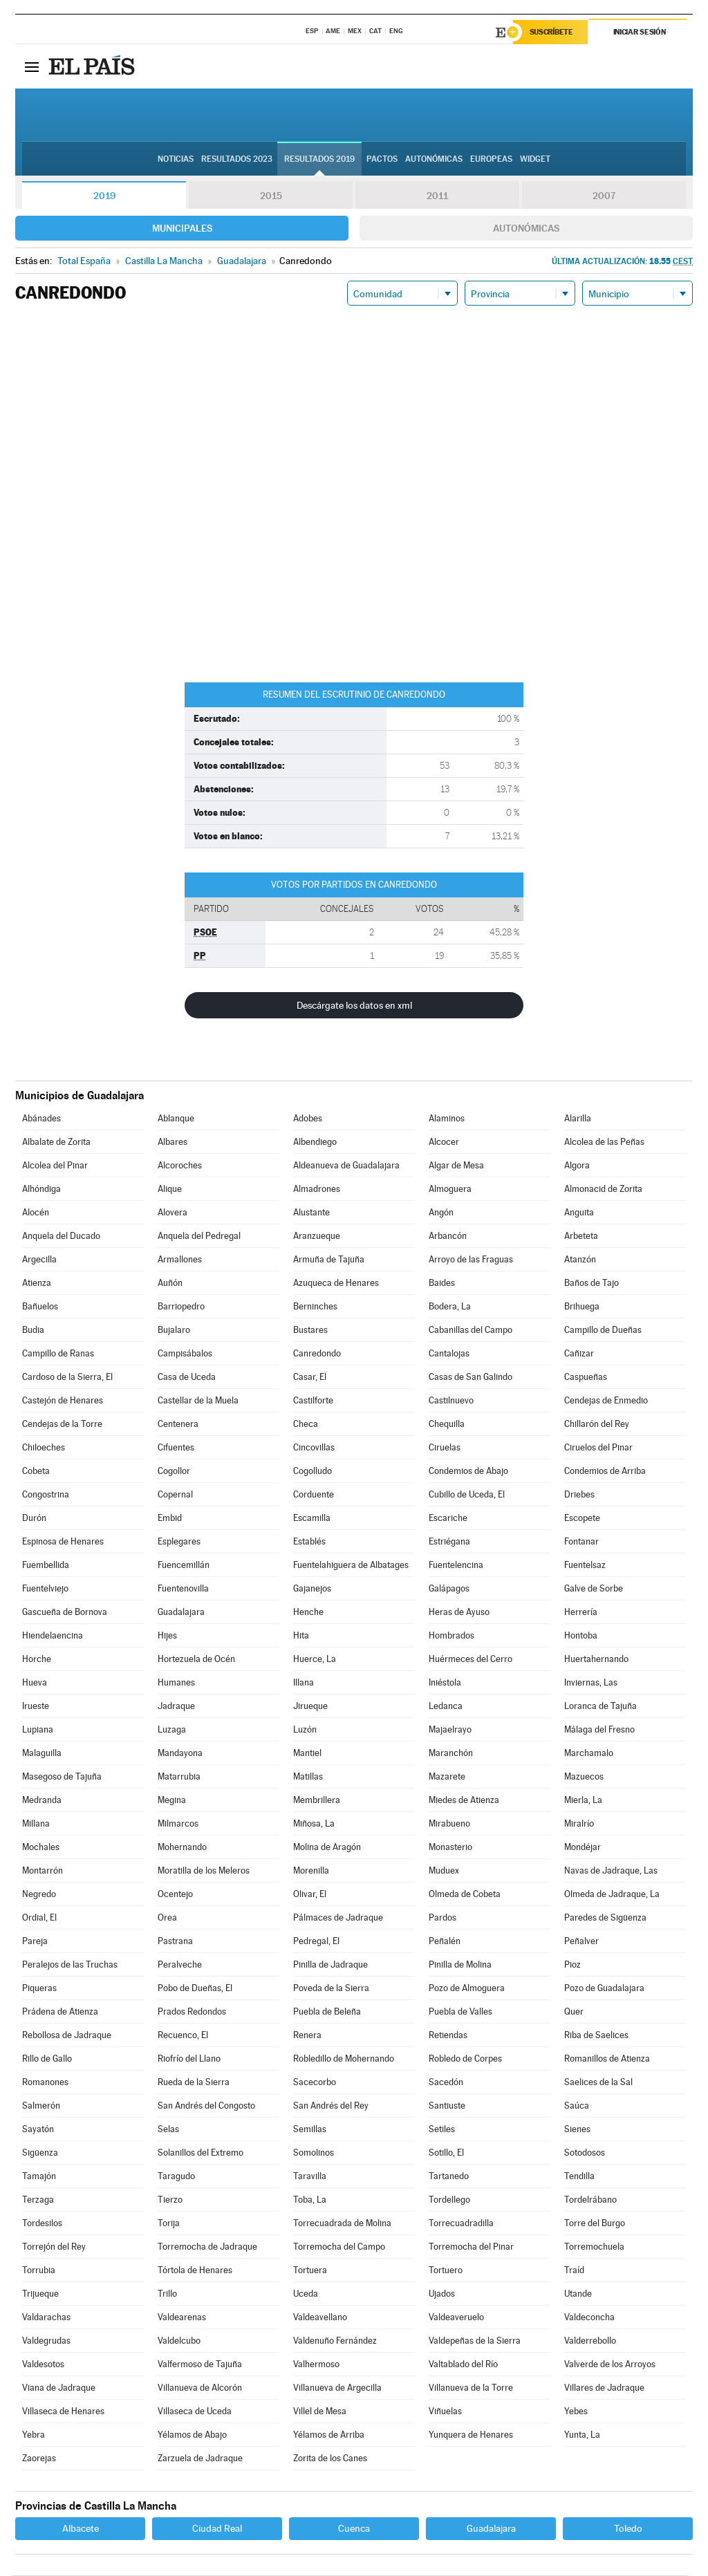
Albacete (80, 2529)
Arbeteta (581, 1236)
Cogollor (174, 1471)
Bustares (310, 1330)
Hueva (34, 1683)
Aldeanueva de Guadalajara (346, 1166)
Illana (303, 1683)
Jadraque (176, 1706)
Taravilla (309, 2177)
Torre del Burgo (594, 2224)
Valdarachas (46, 2318)
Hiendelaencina (52, 1636)
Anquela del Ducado (61, 1236)
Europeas (491, 160)
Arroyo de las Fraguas (471, 1260)
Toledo (628, 2529)
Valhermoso (316, 2365)
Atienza (36, 1283)
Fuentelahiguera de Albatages (351, 1565)
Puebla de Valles (460, 2012)
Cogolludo (312, 1471)
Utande (578, 2294)
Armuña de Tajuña (328, 1260)
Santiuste (447, 2106)
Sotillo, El (446, 2153)
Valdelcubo (179, 2341)
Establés (309, 1542)
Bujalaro (174, 1330)
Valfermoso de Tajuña (200, 2365)
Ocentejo (175, 1894)
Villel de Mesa (319, 2412)
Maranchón (451, 1753)
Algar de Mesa (456, 1166)
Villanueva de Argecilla (337, 2388)
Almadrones (316, 1189)
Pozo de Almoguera (467, 1989)
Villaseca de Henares (63, 2412)
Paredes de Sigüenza (605, 1918)
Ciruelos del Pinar (598, 1448)
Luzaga (172, 1730)
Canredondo (317, 1354)
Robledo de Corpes (465, 2059)
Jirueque (310, 1706)
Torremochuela (594, 2247)
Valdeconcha (589, 2318)
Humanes (176, 1683)
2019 (104, 196)
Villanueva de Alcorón (200, 2388)
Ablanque (176, 1119)
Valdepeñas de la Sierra (475, 2341)
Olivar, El (309, 1894)
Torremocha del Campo (339, 2247)
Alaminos (447, 1119)
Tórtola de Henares (195, 2271)
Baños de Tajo (591, 1283)
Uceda (305, 2294)
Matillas (308, 1777)
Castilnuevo (451, 1401)
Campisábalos (185, 1354)
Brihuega (581, 1307)
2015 (271, 196)
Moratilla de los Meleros (204, 1871)
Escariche (448, 1518)
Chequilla (447, 1424)
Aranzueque (316, 1236)
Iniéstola (445, 1683)
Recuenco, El (183, 2036)
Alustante (311, 1213)
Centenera (178, 1424)
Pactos (382, 160)
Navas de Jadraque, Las (611, 1871)
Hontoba (580, 1636)
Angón (441, 1213)
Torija (169, 2224)
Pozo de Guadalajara (604, 1989)
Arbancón (448, 1236)
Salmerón (41, 2106)
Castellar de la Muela (198, 1401)
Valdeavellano (320, 2318)
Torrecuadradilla (461, 2224)
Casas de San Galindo (470, 1377)
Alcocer (444, 1142)
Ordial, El (39, 1918)
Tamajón (39, 2177)
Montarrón (42, 1871)
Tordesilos (42, 2224)
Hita (301, 1636)
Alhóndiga (41, 1189)
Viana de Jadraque (58, 2388)
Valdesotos (43, 2365)
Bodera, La (450, 1307)
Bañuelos (40, 1307)
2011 (437, 196)
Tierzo (170, 2200)
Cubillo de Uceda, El (467, 1495)
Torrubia (38, 2271)
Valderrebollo (590, 2341)
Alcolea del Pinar (55, 1166)
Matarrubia (179, 1777)
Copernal (175, 1495)
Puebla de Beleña (327, 2012)
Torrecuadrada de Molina (342, 2224)
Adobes (307, 1119)
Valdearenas (182, 2318)
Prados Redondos (192, 2012)
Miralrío (579, 1824)
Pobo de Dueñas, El (195, 1989)
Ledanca (446, 1706)
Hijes (167, 1636)
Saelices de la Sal (598, 2083)
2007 (604, 196)
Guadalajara (181, 1612)
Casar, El (309, 1377)
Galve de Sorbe (593, 1589)
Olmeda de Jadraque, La (612, 1894)
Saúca (576, 2106)
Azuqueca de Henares (336, 1283)
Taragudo (176, 2177)
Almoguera (450, 1189)
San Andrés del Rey (331, 2106)
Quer (574, 2012)
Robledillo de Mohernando (343, 2059)
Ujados (442, 2294)
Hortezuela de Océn (196, 1659)
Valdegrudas (46, 2341)
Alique (170, 1189)
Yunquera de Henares (471, 2435)
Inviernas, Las (590, 1683)
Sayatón (38, 2130)
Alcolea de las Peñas (604, 1142)
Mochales (40, 1847)
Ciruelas (444, 1448)
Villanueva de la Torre (471, 2388)
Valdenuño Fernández (335, 2341)
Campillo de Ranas (58, 1354)
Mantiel (307, 1753)
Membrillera (316, 1800)
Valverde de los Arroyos (609, 2365)
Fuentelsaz (585, 1565)
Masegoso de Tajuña (62, 1777)
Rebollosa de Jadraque (66, 2036)
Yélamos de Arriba (328, 2435)
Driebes (579, 1495)
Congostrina (45, 1495)
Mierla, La (583, 1800)
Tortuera (310, 2271)
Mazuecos (584, 1777)
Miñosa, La (314, 1824)
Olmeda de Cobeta (465, 1894)
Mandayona (180, 1753)
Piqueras (39, 1989)
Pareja (35, 1941)
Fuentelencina (456, 1565)
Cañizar (579, 1354)
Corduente (313, 1495)
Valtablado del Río (463, 2365)
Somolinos (313, 2153)
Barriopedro (181, 1307)
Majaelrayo (450, 1730)
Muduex (444, 1871)
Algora (577, 1166)
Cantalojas (449, 1354)
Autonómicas (526, 228)
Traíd (574, 2271)
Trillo (167, 2294)
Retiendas (448, 2036)
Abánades (41, 1119)
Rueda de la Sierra (194, 2083)
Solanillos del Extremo (200, 2153)
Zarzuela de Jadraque (200, 2459)
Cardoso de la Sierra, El (67, 1377)
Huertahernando (596, 1659)
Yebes (576, 2412)
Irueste (35, 1706)
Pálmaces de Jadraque (338, 1918)
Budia (33, 1330)
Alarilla (577, 1119)
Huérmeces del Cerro (470, 1659)
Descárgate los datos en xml (354, 1005)
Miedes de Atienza (464, 1800)
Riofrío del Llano (189, 2059)
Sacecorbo (314, 2083)
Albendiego (315, 1142)
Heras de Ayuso (459, 1612)
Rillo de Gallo (47, 2059)
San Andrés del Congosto (206, 2106)
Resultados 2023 (236, 160)
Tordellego (449, 2200)
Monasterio (450, 1847)
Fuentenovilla (183, 1589)
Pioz (572, 1965)
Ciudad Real (217, 2529)
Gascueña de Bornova (64, 1612)
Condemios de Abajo (468, 1471)
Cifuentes (176, 1448)
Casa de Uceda (187, 1377)
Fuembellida (45, 1565)
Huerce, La (314, 1659)
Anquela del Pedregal (199, 1236)
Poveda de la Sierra (331, 1989)
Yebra (33, 2435)
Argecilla (39, 1260)
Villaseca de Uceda (195, 2412)
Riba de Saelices (596, 2036)
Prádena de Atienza (60, 2012)
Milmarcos (178, 1824)
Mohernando (182, 1847)
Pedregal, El (316, 1941)
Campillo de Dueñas (603, 1330)
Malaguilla (42, 1753)
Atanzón (580, 1260)
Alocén (35, 1213)
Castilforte (313, 1401)
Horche (36, 1659)
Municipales (182, 228)
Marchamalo (588, 1753)
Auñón (170, 1283)
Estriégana (449, 1542)
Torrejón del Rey (54, 2247)
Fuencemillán (183, 1565)
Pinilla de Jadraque (330, 1965)
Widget (535, 160)
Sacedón (446, 2083)
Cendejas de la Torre (62, 1424)
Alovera (172, 1213)
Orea (167, 1918)
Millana (36, 1824)
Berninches (315, 1307)
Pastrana (175, 1941)
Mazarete (447, 1777)
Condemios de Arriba (605, 1471)
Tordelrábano (590, 2200)
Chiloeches (43, 1448)
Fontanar (581, 1542)
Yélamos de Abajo (192, 2435)
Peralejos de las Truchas (70, 1965)
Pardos (442, 1918)
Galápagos (449, 1589)
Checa (305, 1424)
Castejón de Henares (62, 1401)
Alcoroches (180, 1166)
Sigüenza (40, 2153)
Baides (442, 1283)
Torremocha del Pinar (471, 2247)
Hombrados (451, 1636)
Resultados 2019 (319, 160)
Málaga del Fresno (599, 1730)
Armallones (180, 1260)
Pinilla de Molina (460, 1965)
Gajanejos (312, 1589)
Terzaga (38, 2200)
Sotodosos (584, 2153)
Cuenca (354, 2529)
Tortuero (446, 2271)
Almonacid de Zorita (603, 1189)
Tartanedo (449, 2177)
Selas (168, 2130)
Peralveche (180, 1965)
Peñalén (444, 1941)
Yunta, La (582, 2435)
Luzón (305, 1730)
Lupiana (37, 1730)
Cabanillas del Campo (470, 1330)
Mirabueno (449, 1824)
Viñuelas (445, 2412)
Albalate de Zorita (56, 1142)
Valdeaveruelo (456, 2318)
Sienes (577, 2130)
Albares (172, 1142)
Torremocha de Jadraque (207, 2247)
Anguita (579, 1213)
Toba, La (309, 2200)
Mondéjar (582, 1847)
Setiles (442, 2130)
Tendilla (579, 2177)
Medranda (42, 1800)
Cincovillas (314, 1448)
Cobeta (36, 1471)
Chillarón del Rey (596, 1424)
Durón (34, 1518)
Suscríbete (552, 32)
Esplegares (179, 1542)
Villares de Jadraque (604, 2388)
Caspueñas (585, 1377)
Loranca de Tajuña (600, 1706)
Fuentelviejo (45, 1589)
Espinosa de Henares (63, 1542)
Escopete (582, 1518)
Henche (308, 1612)
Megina (172, 1800)
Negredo (39, 1894)
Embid (170, 1518)
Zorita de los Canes (330, 2459)
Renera (307, 2036)
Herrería (580, 1612)
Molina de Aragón (327, 1847)
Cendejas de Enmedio (606, 1401)
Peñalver (581, 1941)
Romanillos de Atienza (607, 2059)
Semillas (309, 2130)
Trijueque (40, 2294)
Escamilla (311, 1518)
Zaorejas (39, 2459)
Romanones (45, 2083)
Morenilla (311, 1871)
